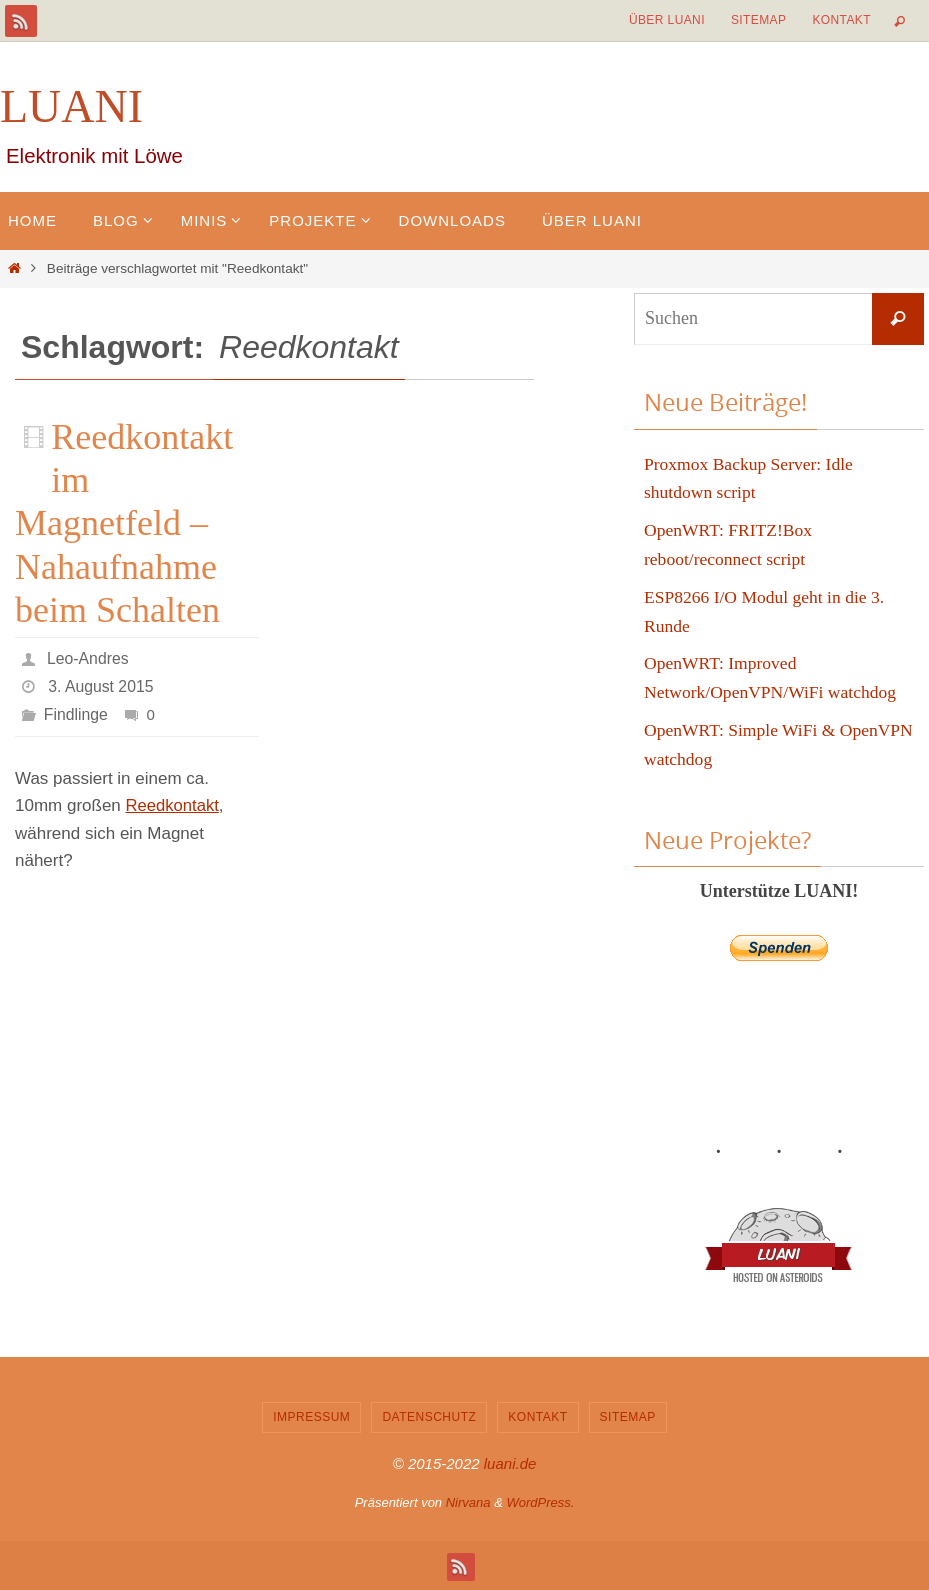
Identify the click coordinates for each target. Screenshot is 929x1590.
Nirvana (468, 1502)
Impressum (311, 1417)
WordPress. (540, 1502)
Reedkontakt (173, 805)
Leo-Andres (88, 658)
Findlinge (76, 714)
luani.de (510, 1463)
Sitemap (758, 20)
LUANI (71, 106)
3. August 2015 (101, 686)
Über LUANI (667, 20)
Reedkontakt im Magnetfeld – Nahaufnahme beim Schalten (124, 523)
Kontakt (841, 20)
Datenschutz (429, 1417)
